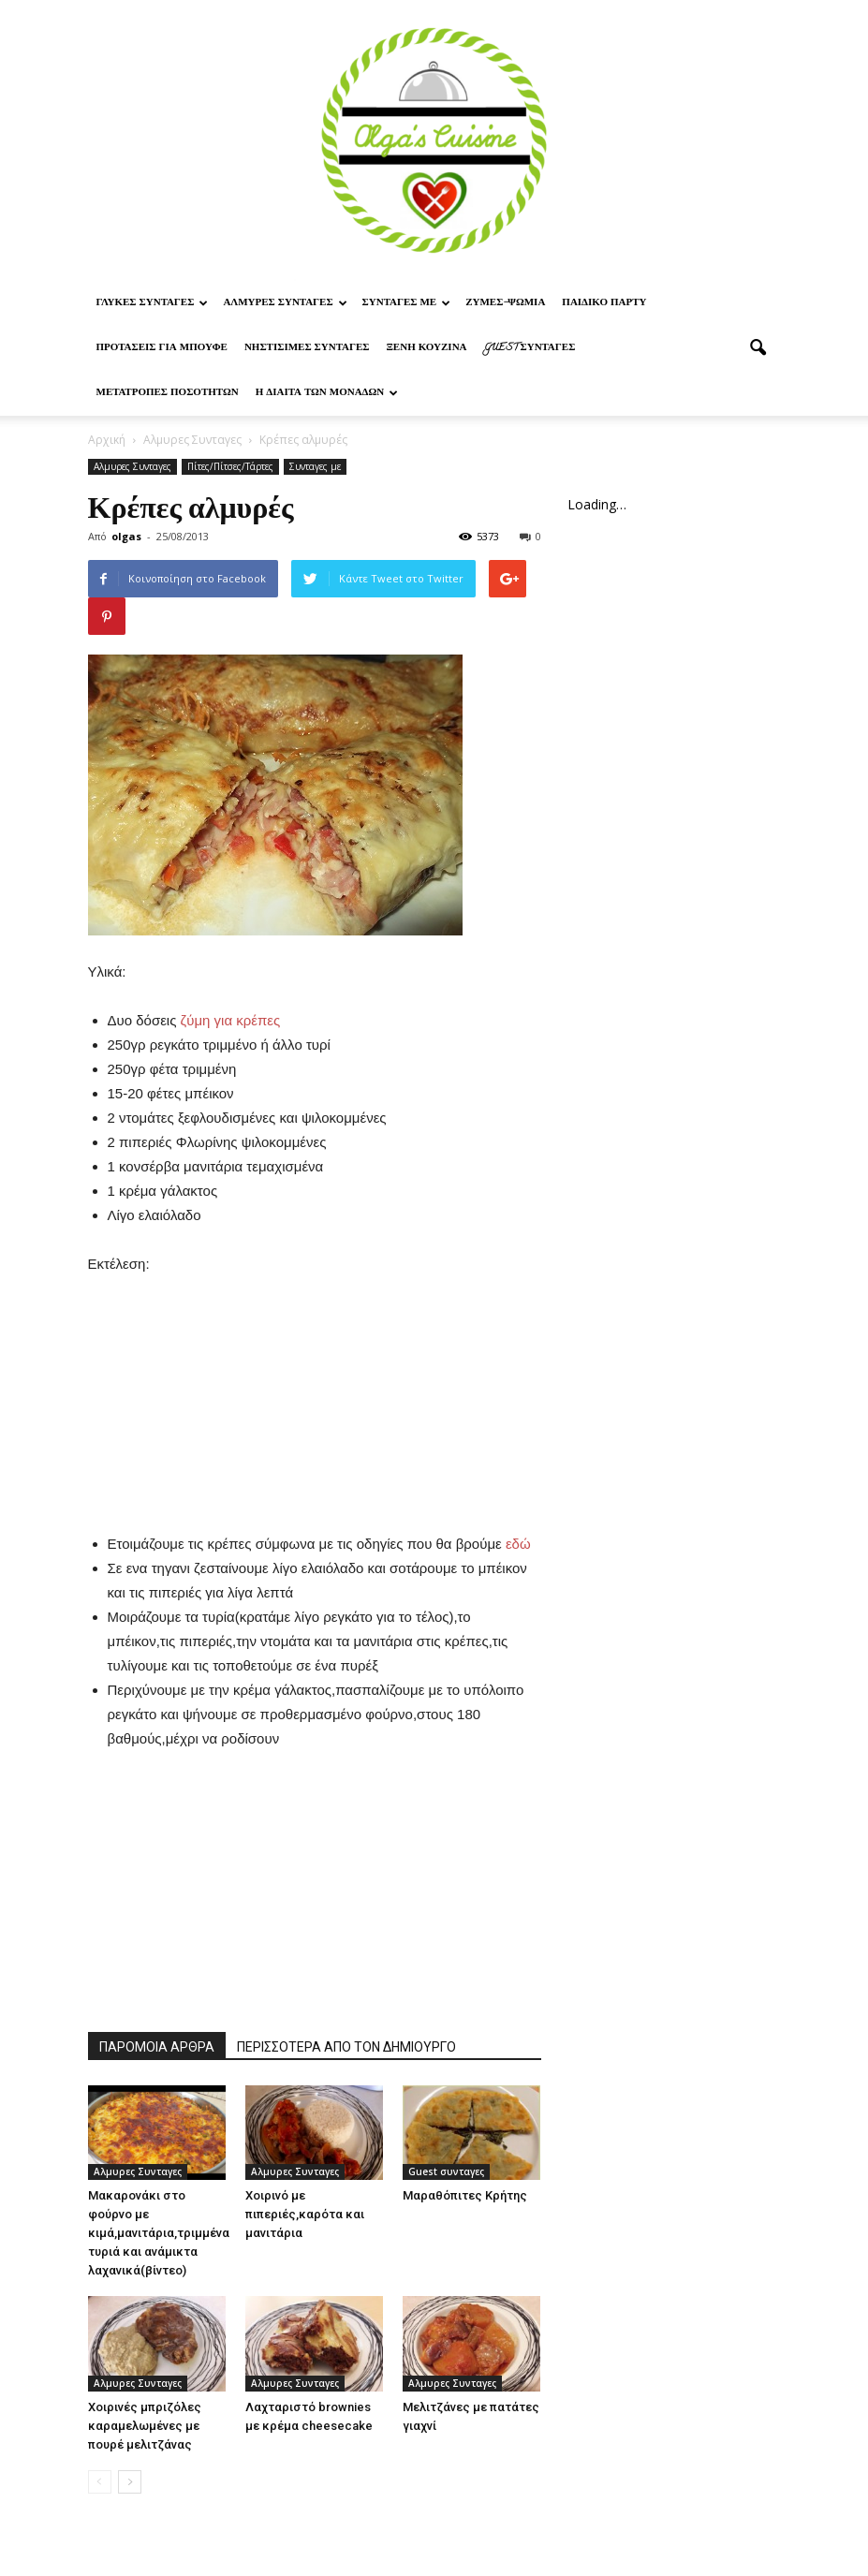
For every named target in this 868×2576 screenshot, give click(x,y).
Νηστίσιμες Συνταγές (307, 348)
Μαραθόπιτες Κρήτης (465, 2195)
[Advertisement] (314, 1393)
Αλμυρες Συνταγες (284, 303)
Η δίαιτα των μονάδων (327, 393)
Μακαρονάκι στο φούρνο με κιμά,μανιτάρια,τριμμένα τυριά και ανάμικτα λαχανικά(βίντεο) (158, 2232)
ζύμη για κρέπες (231, 1020)
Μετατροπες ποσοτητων (167, 393)
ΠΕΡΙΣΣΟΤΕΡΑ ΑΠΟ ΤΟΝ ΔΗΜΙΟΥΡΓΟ (346, 2046)
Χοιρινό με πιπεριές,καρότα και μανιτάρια (304, 2214)
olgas (126, 536)
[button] (758, 348)
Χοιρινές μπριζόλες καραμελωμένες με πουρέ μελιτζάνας (144, 2425)
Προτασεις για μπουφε (162, 348)
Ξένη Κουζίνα (426, 348)
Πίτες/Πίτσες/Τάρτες (230, 466)
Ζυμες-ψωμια (505, 303)
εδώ (518, 1544)
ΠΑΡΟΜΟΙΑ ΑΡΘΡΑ (156, 2046)
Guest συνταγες (530, 348)
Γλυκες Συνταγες (152, 303)
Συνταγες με (406, 303)
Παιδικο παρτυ (604, 303)
